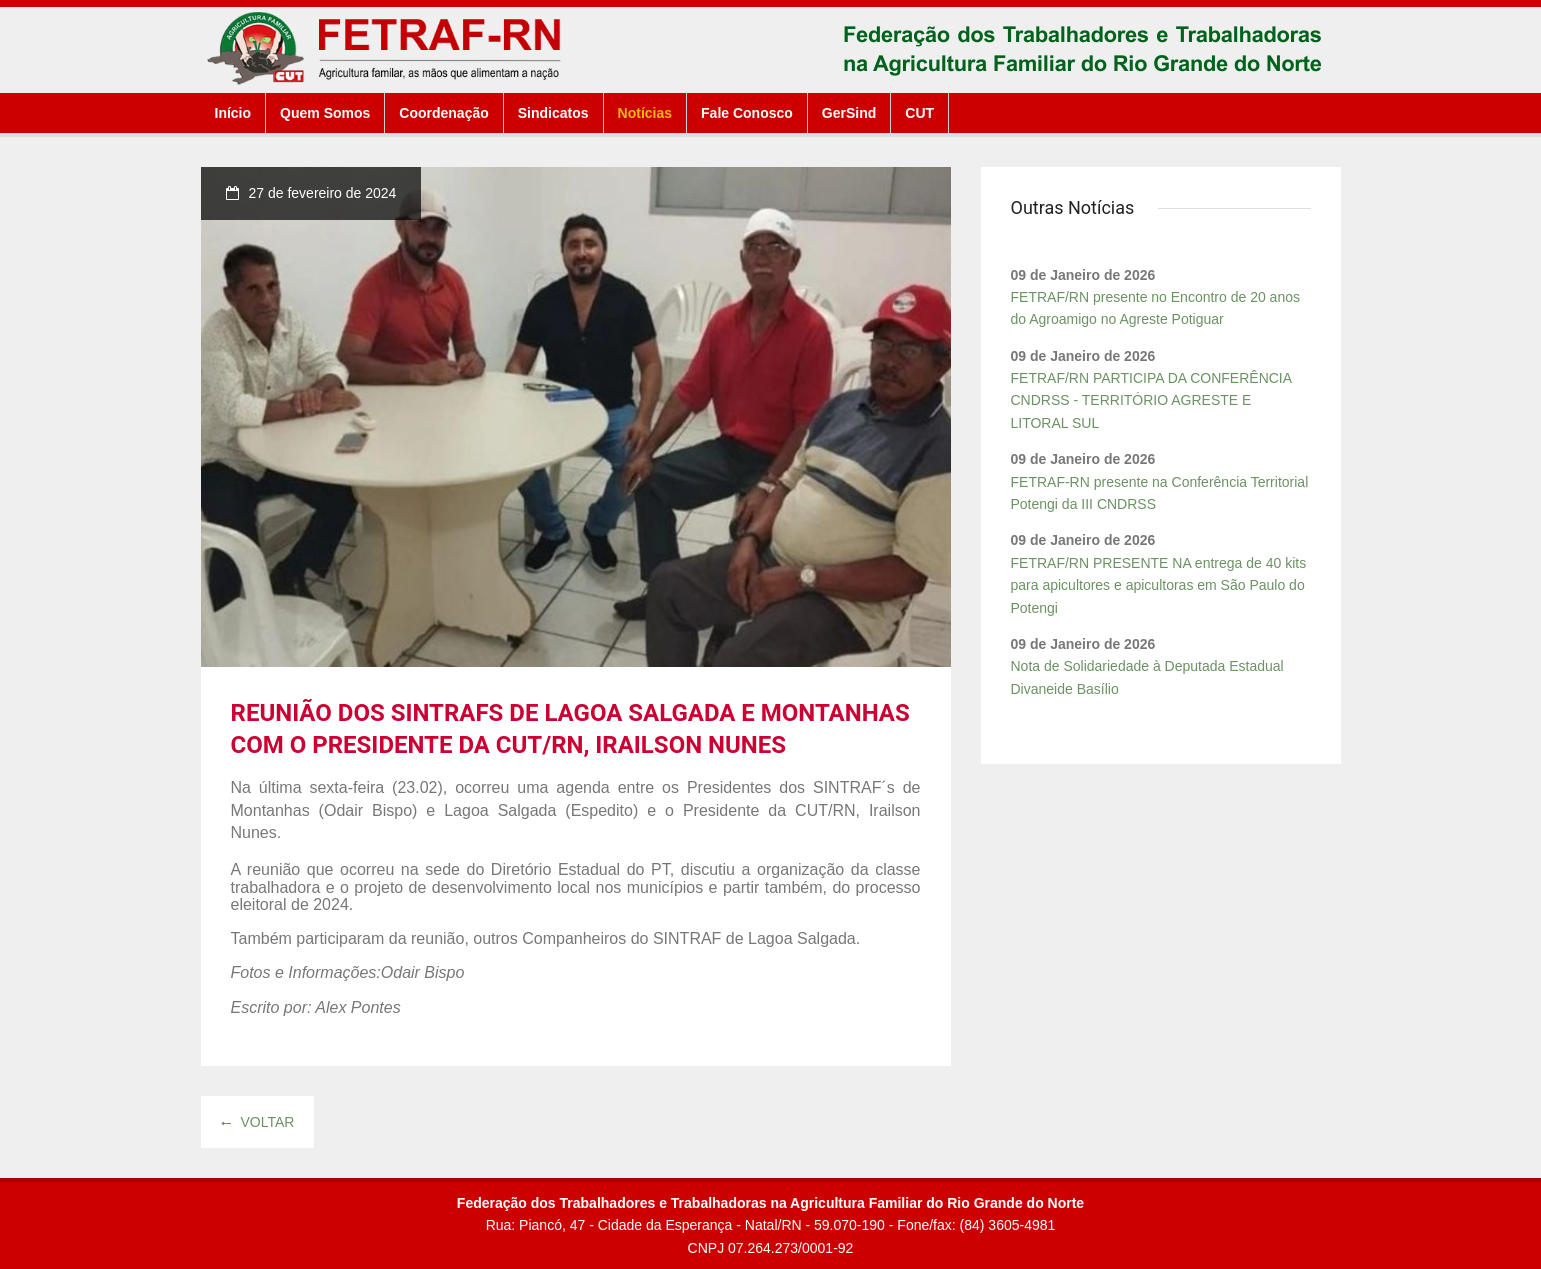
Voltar (258, 1122)
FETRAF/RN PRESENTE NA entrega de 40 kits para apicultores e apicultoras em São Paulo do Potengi (1159, 585)
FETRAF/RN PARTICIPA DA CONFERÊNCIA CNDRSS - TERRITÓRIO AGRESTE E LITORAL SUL (1151, 400)
